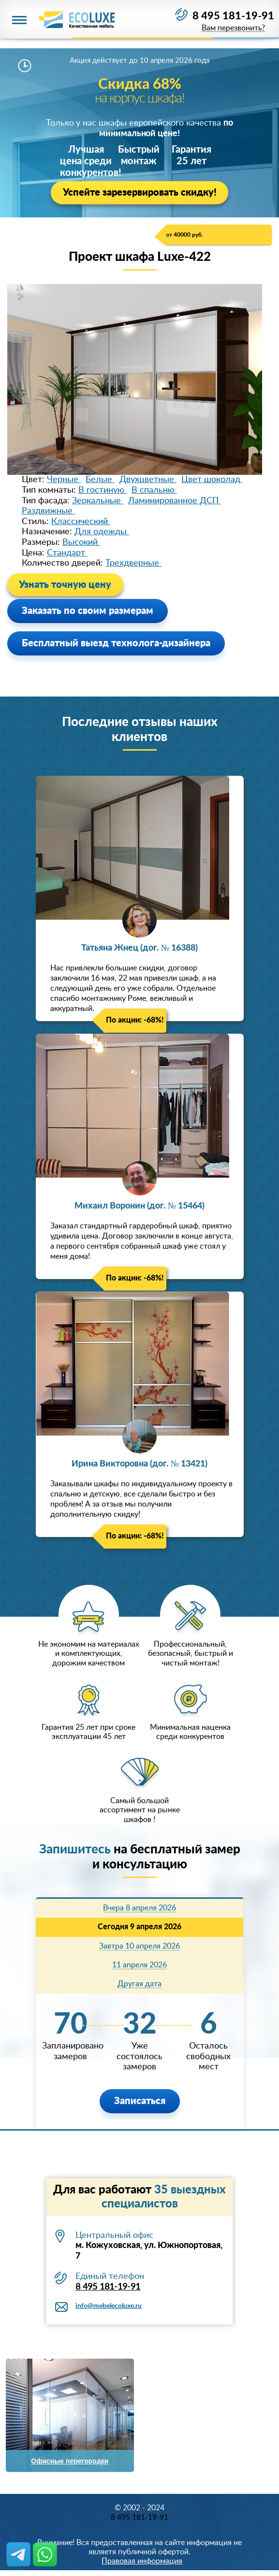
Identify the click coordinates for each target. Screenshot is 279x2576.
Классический (80, 521)
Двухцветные (147, 479)
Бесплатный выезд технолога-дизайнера (116, 643)
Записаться (139, 2101)
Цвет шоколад (212, 479)
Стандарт (67, 553)
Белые (100, 479)
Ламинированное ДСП (174, 501)
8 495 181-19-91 (233, 16)
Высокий (81, 542)
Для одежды (101, 531)
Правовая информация (142, 2561)
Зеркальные (97, 501)
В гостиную (102, 490)
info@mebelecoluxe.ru (108, 2306)
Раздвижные (48, 511)
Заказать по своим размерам (87, 611)
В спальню (154, 490)
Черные (64, 479)
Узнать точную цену (65, 585)
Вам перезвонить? (232, 28)
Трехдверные (133, 563)
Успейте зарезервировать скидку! (140, 193)
